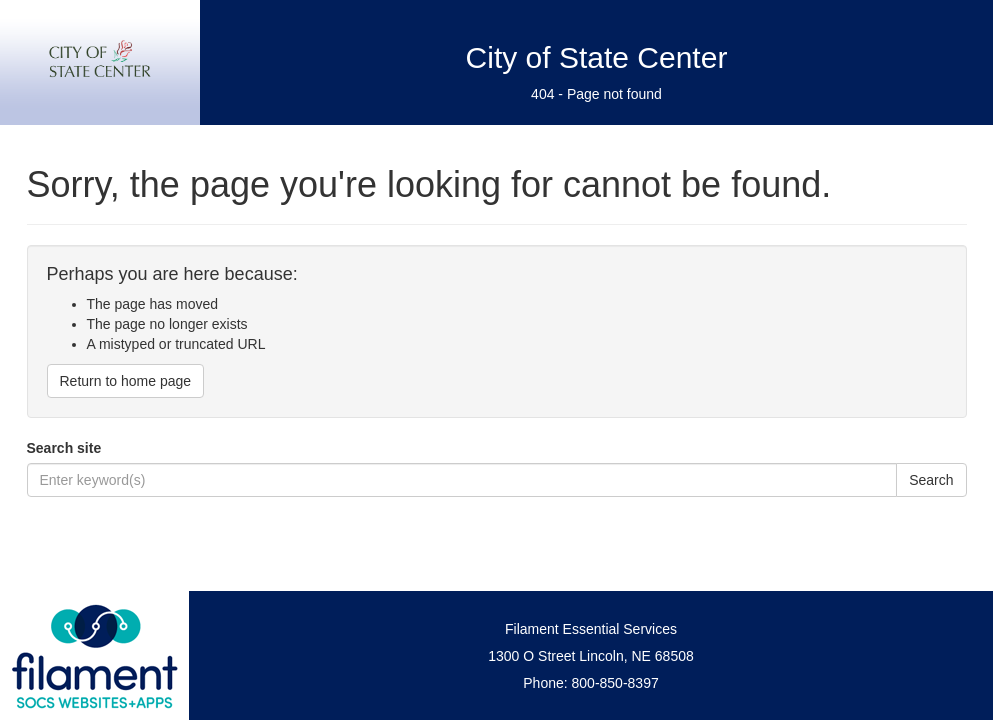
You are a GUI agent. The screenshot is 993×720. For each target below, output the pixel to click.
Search (931, 480)
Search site (64, 448)
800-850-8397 (615, 683)
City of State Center (597, 57)
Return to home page (126, 381)
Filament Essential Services (591, 629)
